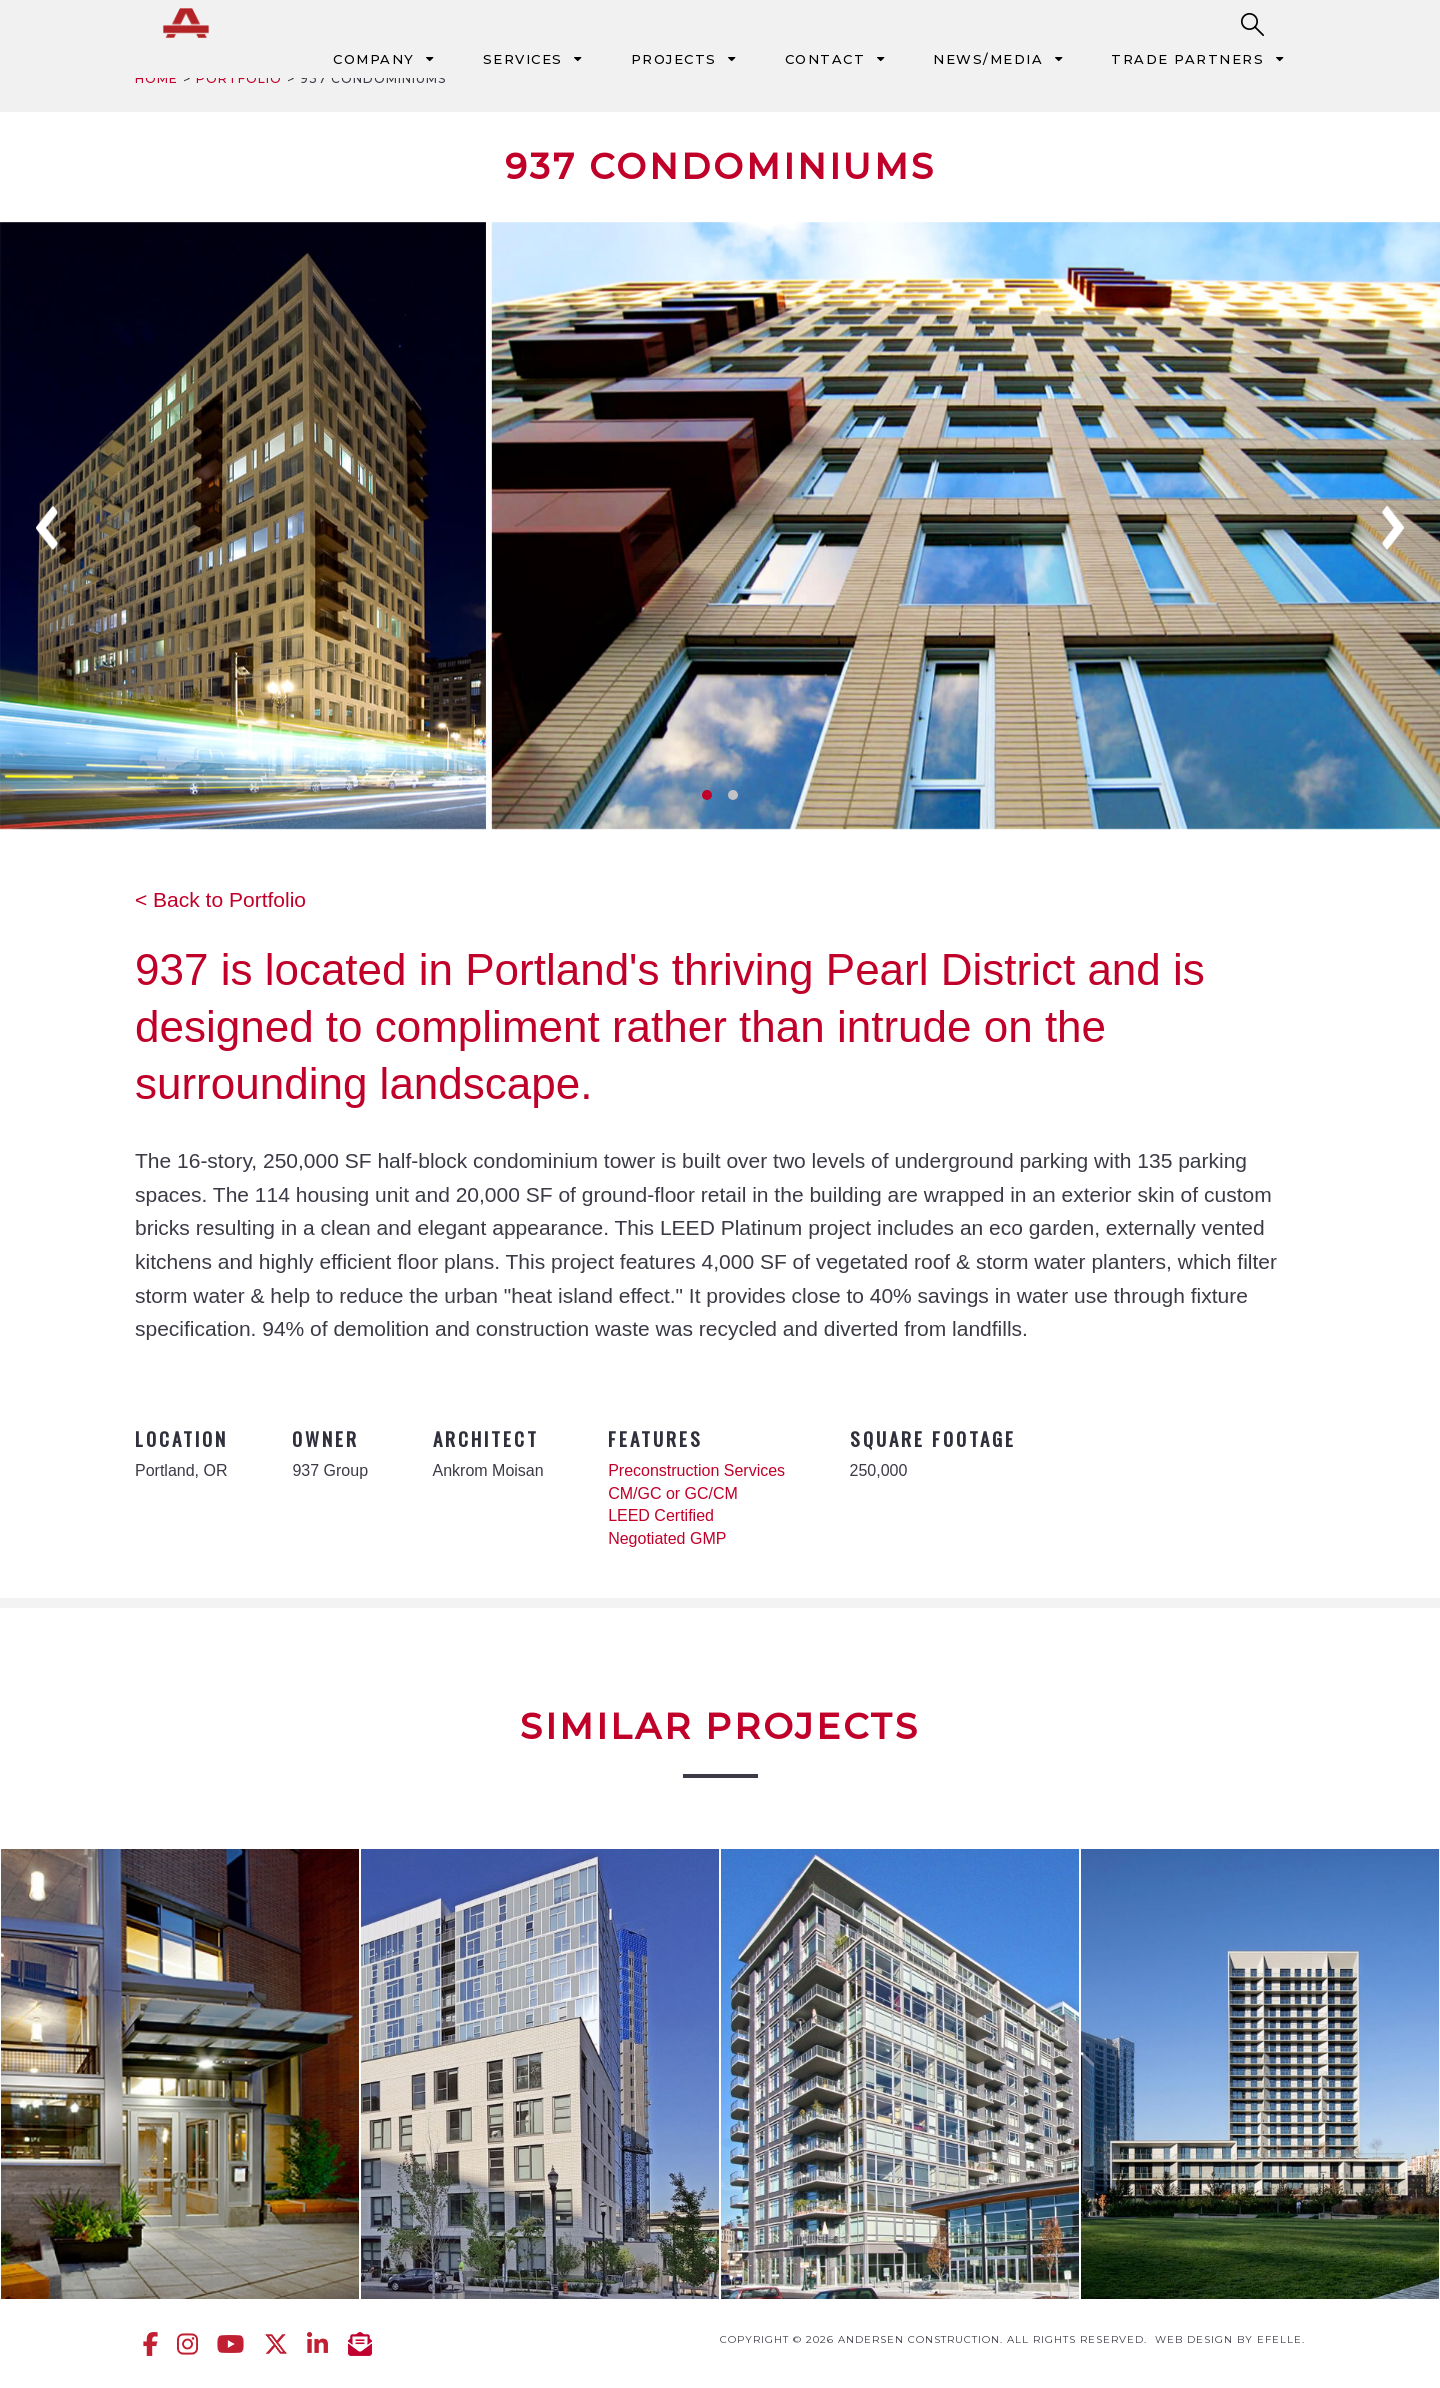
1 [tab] (707, 795)
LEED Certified (661, 1515)
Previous (47, 528)
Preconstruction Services (696, 1470)
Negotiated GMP (667, 1538)
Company (374, 59)
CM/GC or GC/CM (673, 1493)
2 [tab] (733, 795)
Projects (674, 59)
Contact (825, 59)
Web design (1194, 2339)
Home (156, 78)
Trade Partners (1187, 59)
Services (523, 59)
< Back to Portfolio (220, 899)
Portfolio (239, 78)
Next (1393, 528)
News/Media (988, 59)
